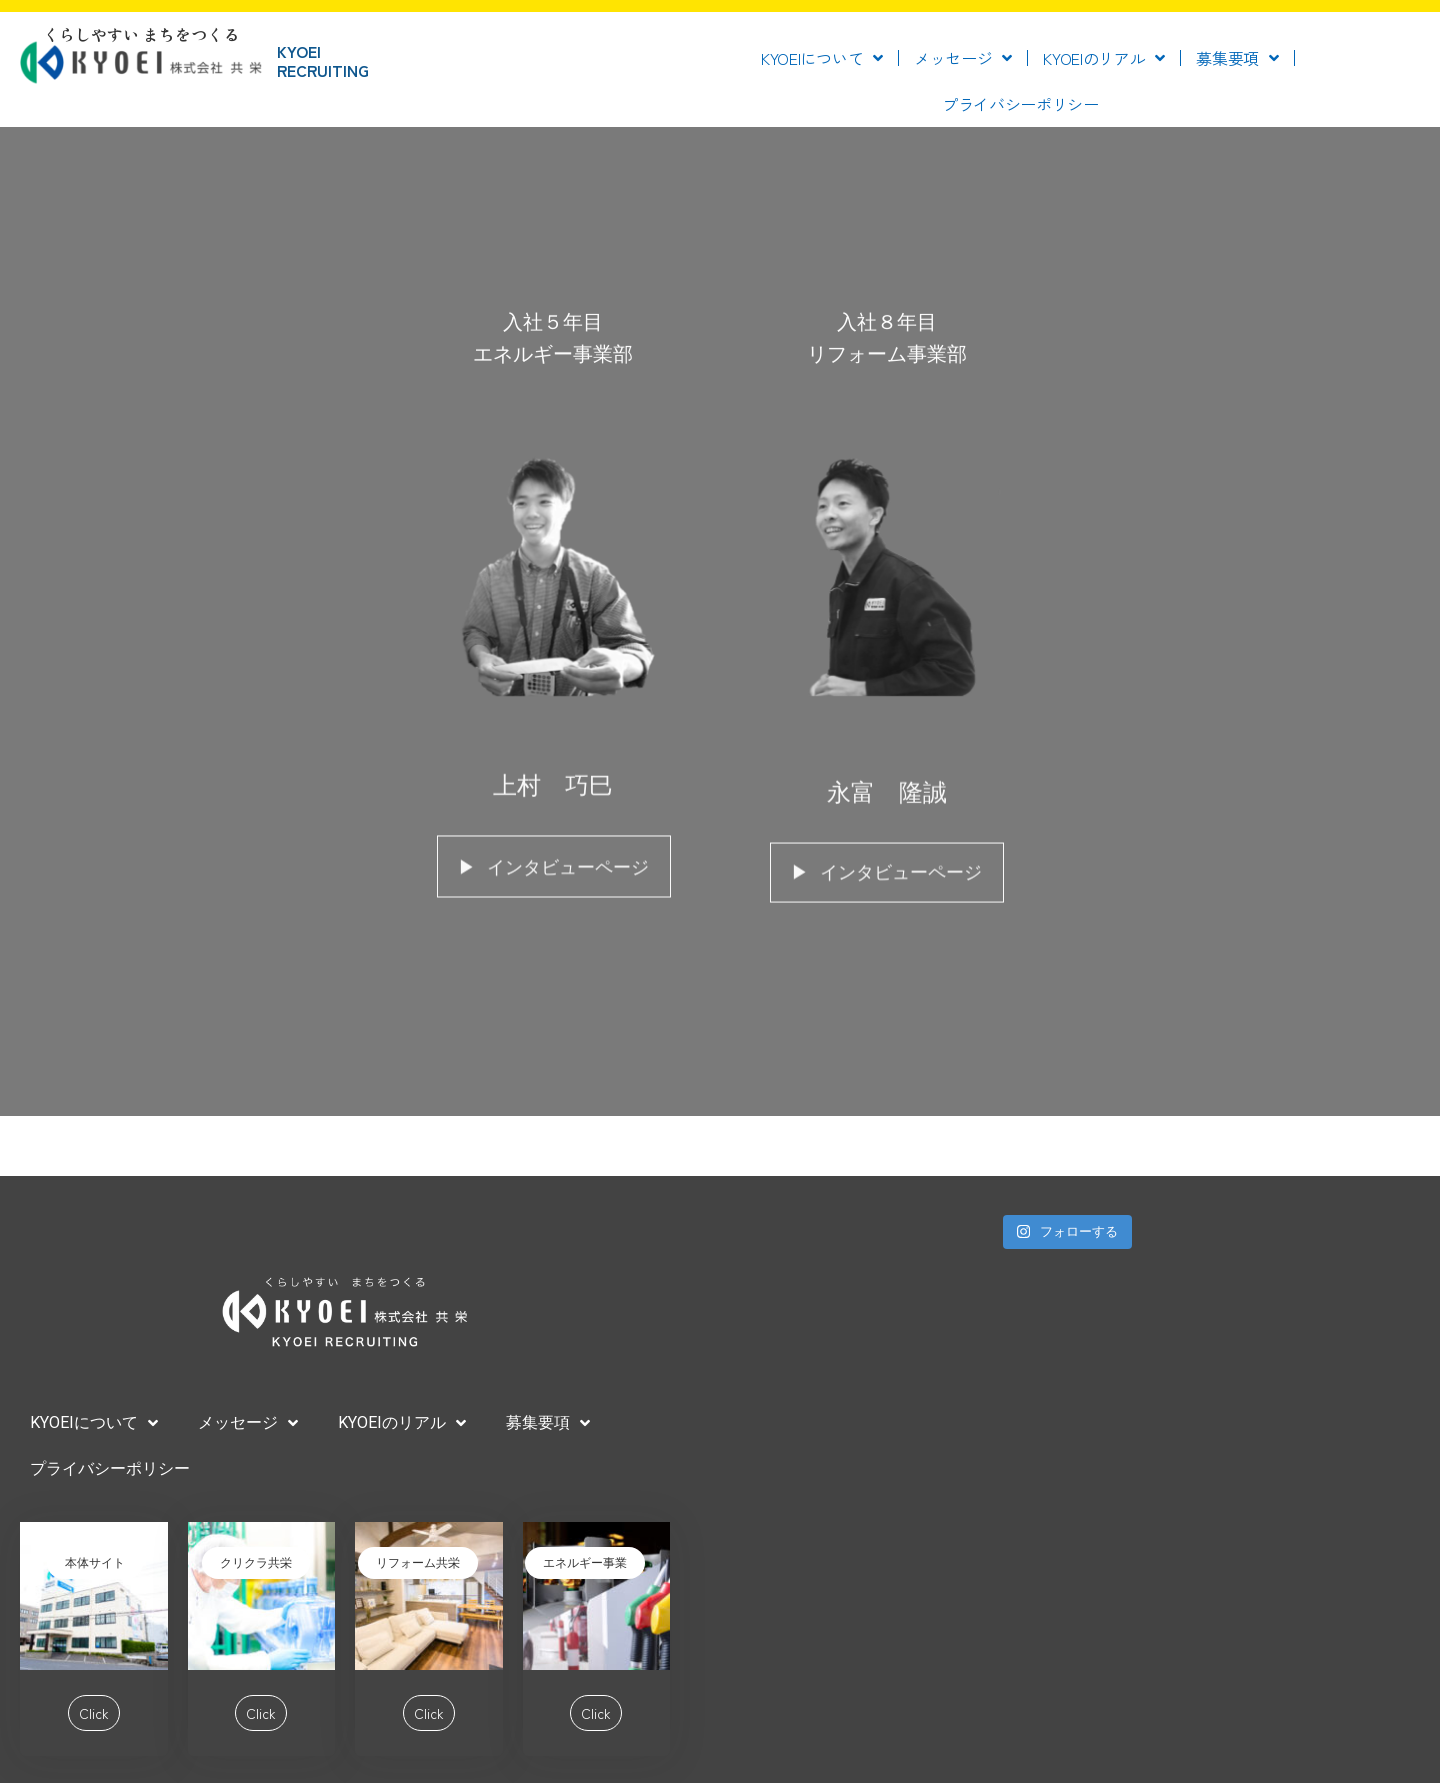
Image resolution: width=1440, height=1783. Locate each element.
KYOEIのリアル (1104, 58)
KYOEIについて (822, 58)
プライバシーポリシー (1020, 104)
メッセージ (963, 58)
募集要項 (1237, 58)
